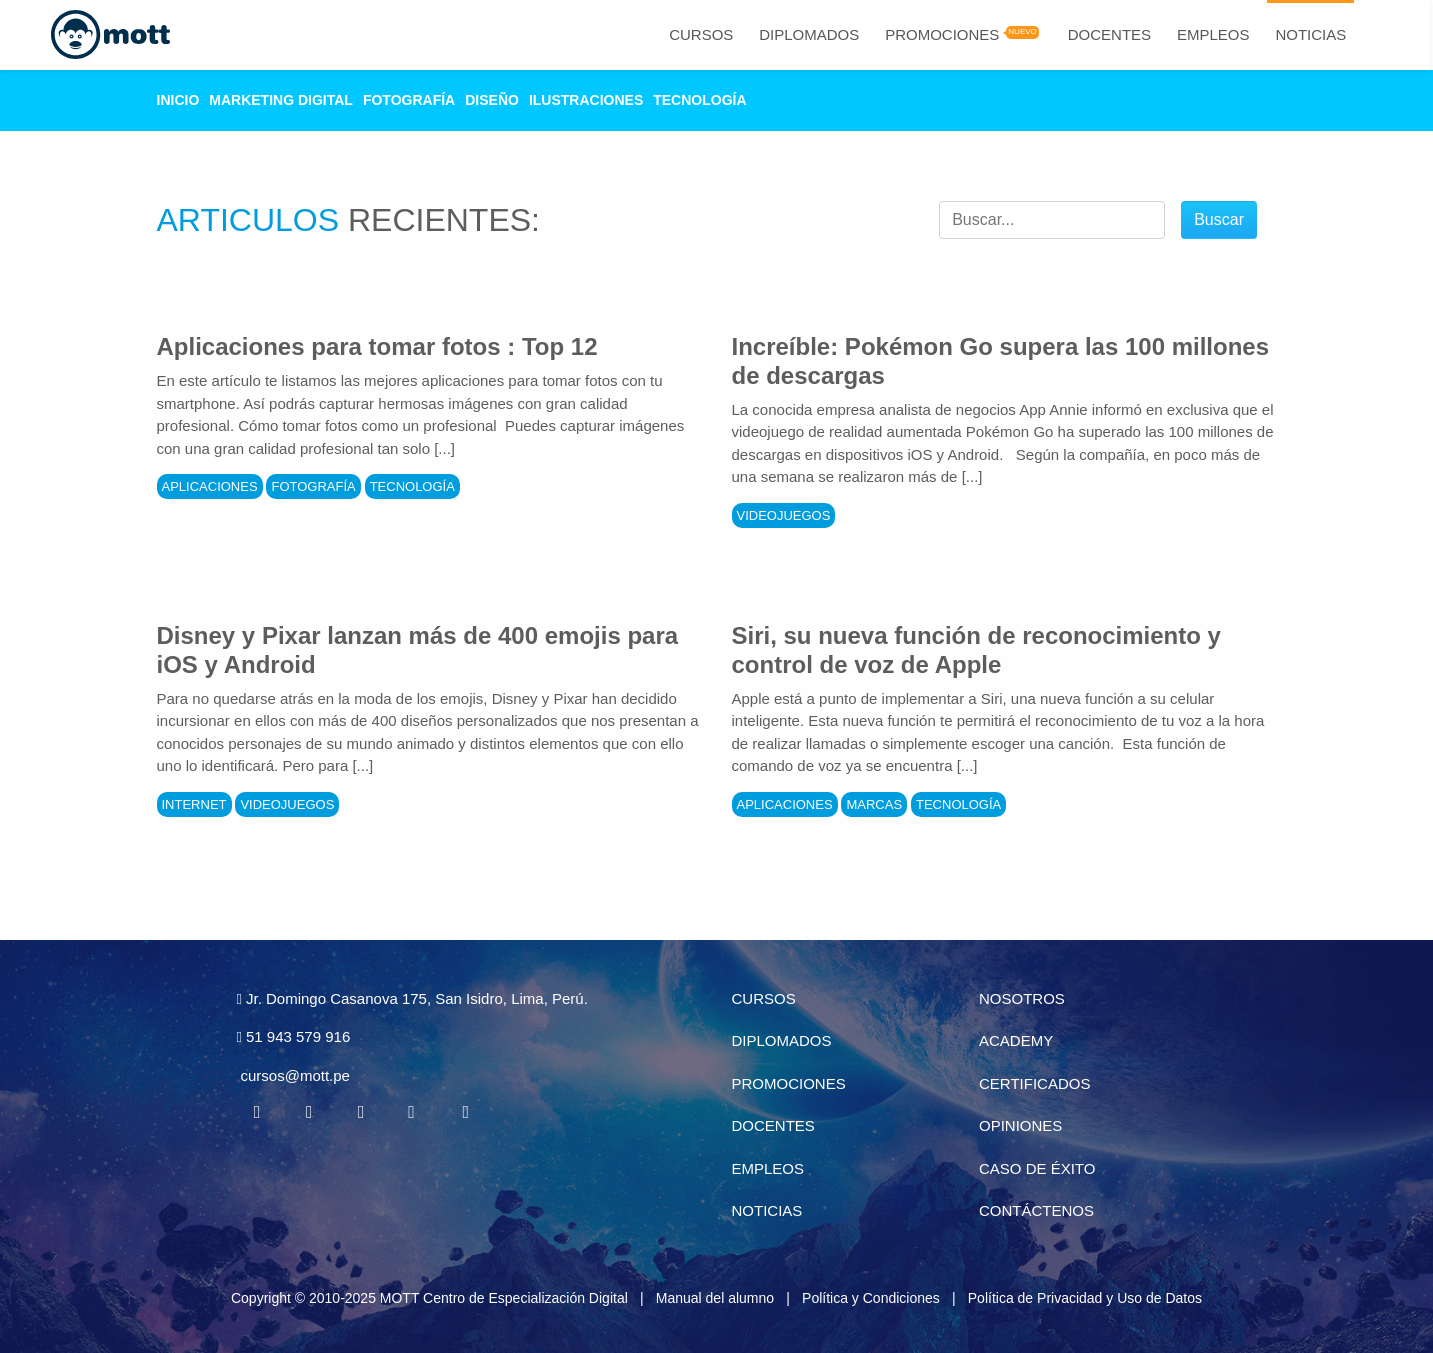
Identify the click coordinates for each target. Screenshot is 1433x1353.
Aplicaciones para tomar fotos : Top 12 (377, 346)
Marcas (874, 804)
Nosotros (1022, 998)
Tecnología (699, 100)
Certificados (1034, 1083)
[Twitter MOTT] (309, 1112)
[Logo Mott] (110, 35)
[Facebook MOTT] (257, 1112)
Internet (194, 804)
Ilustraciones (586, 100)
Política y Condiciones (871, 1298)
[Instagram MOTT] (465, 1112)
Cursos (701, 34)
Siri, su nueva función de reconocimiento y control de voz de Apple (976, 650)
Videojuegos (784, 515)
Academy (1016, 1040)
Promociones (942, 34)
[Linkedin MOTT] (361, 1112)
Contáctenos (1036, 1210)
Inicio (178, 100)
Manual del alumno (715, 1298)
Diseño (492, 100)
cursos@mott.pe (295, 1075)
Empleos (1213, 34)
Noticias (1310, 34)
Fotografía (409, 100)
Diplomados (809, 34)
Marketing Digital (281, 100)
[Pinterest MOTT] (413, 1112)
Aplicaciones (210, 486)
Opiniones (1020, 1125)
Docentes (1109, 34)
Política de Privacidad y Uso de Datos (1085, 1298)
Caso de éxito (1037, 1168)
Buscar (1219, 219)
